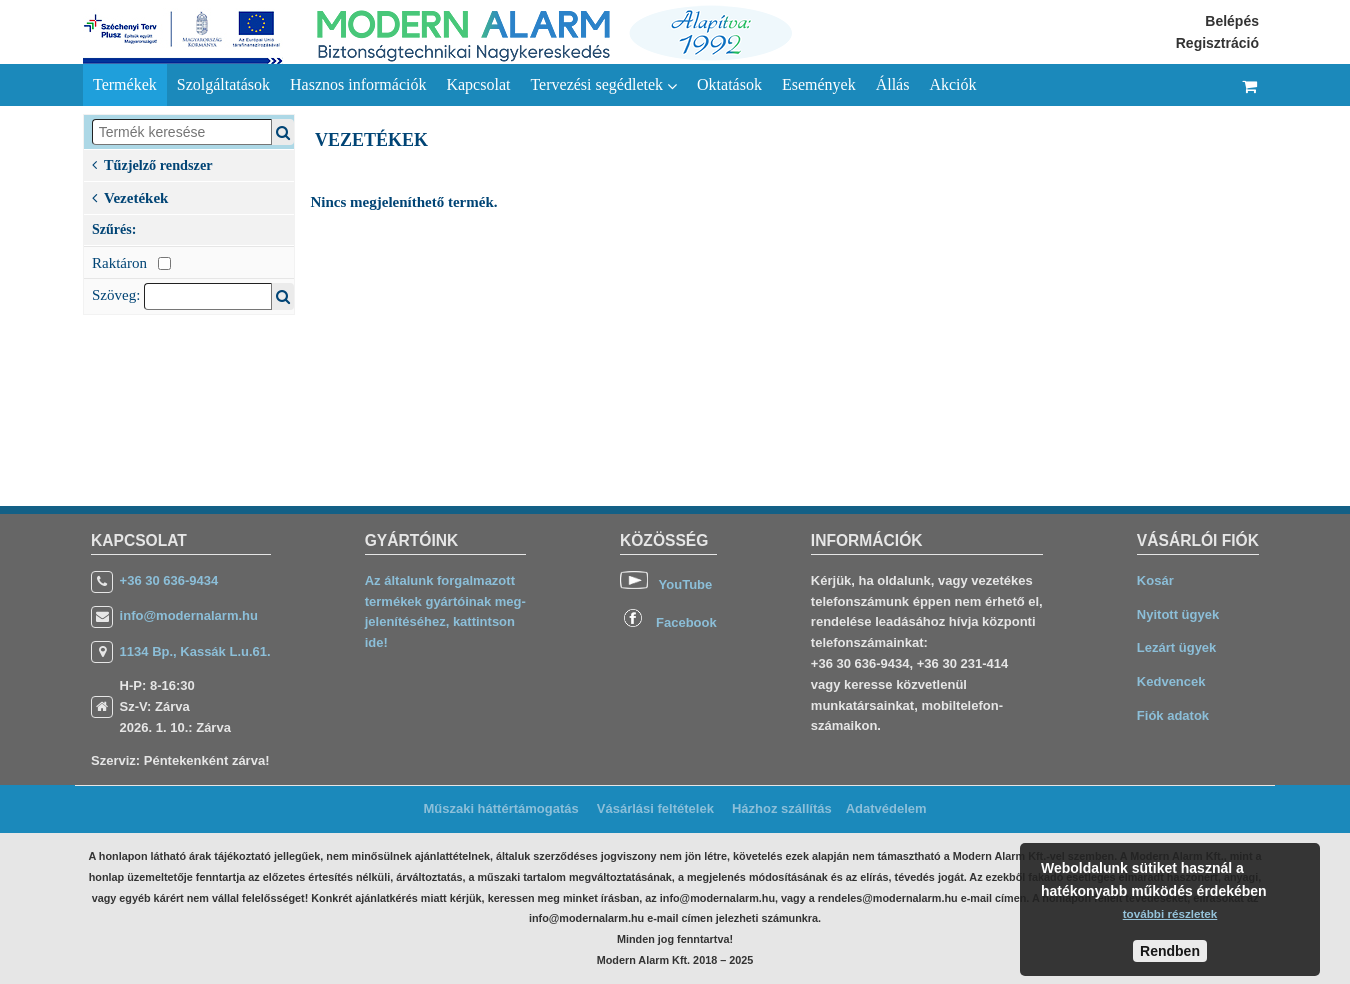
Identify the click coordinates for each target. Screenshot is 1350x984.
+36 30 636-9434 (169, 580)
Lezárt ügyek (1176, 647)
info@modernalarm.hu (189, 615)
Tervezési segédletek (603, 85)
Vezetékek (130, 196)
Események (819, 84)
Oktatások (729, 84)
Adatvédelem (886, 808)
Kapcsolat (478, 84)
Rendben (1170, 951)
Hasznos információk (358, 84)
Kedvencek (1171, 681)
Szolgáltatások (223, 84)
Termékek (125, 84)
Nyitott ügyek (1178, 614)
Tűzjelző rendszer (152, 163)
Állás (893, 84)
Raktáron (131, 263)
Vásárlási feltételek (655, 808)
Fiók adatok (1173, 715)
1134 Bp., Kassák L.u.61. (195, 651)
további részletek (1170, 913)
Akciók (952, 84)
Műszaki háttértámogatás (500, 808)
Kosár (1155, 580)
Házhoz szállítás (782, 808)
